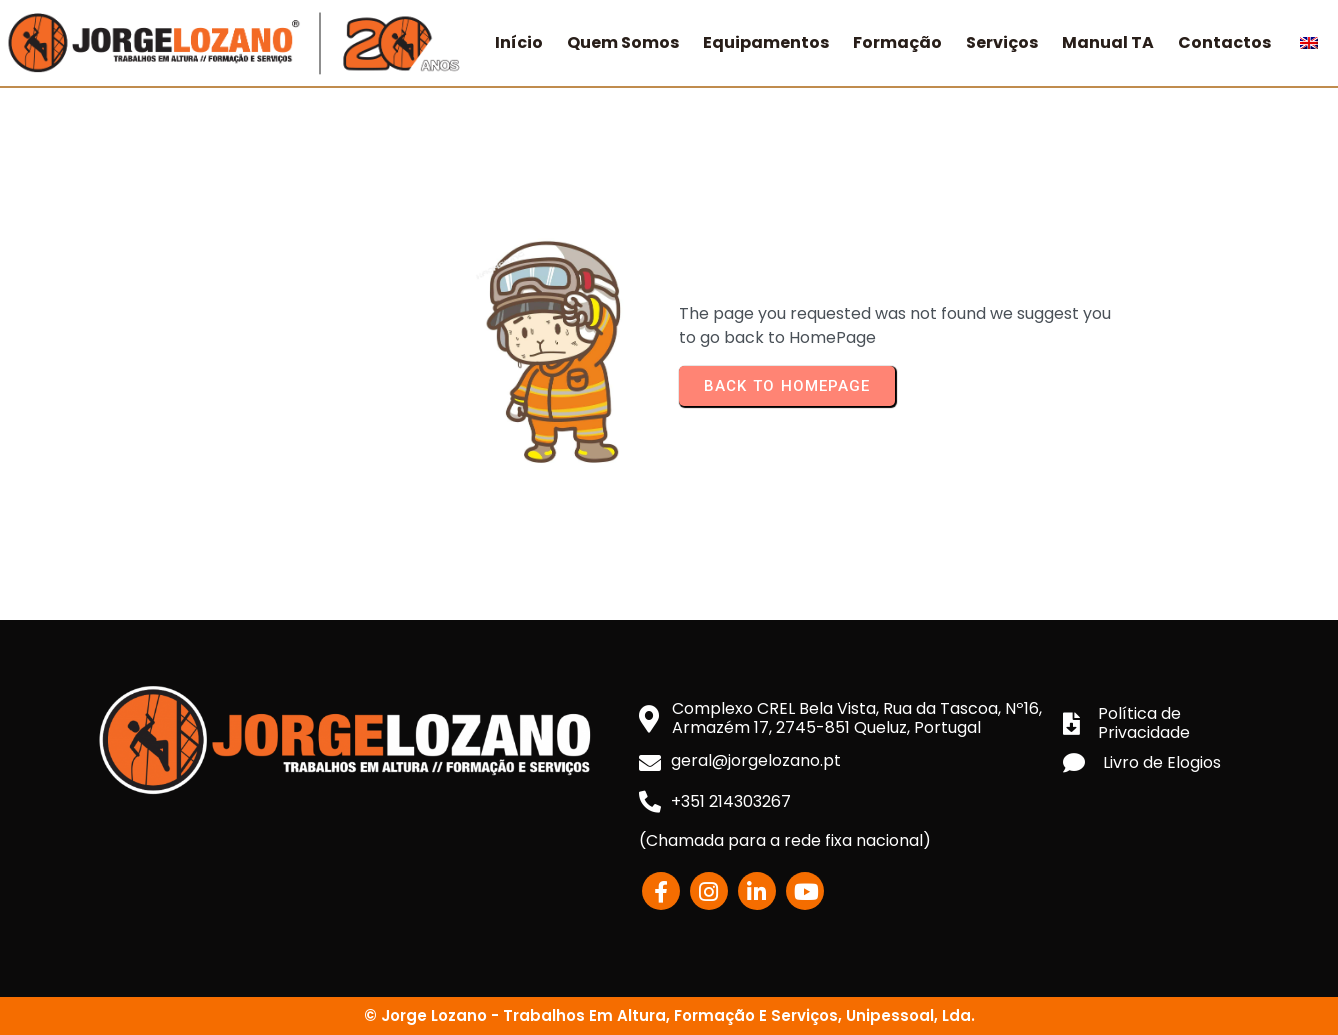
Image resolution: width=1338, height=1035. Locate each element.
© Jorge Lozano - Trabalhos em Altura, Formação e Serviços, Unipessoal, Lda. (669, 1015)
